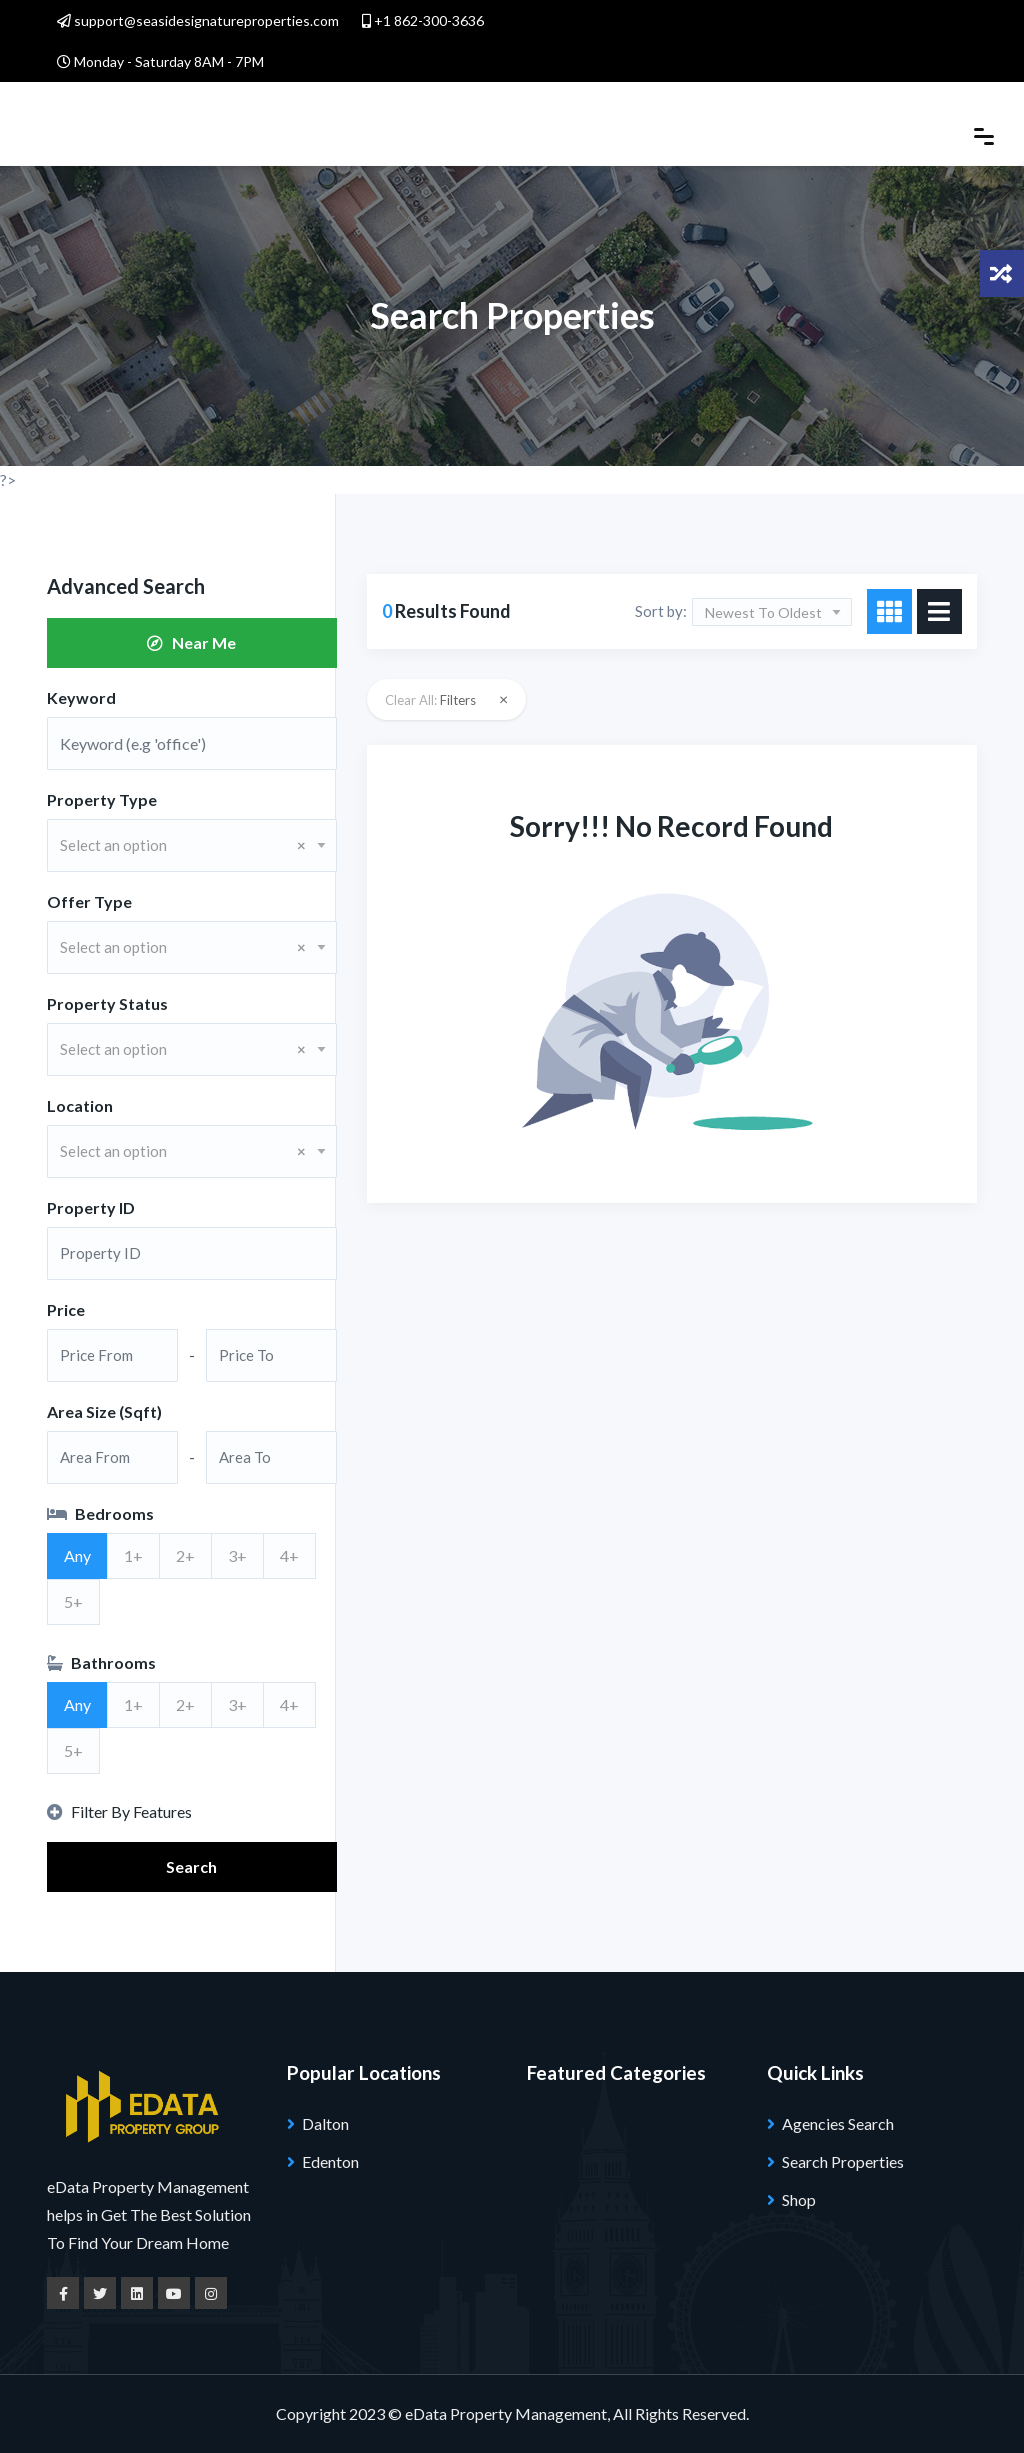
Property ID (91, 1207)
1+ (133, 1555)
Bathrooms (101, 1662)
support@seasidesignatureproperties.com (198, 20)
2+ (185, 1555)
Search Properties (843, 2161)
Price (66, 1309)
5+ (73, 1601)
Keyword (81, 697)
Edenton (330, 2161)
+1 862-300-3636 (423, 20)
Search (191, 1866)
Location (80, 1105)
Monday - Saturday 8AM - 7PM (160, 61)
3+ (237, 1555)
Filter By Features (119, 1811)
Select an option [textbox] (183, 845)
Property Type (102, 799)
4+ (289, 1555)
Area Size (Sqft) (104, 1411)
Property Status (107, 1003)
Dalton (325, 2123)
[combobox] (192, 845)
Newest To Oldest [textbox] (763, 612)
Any (77, 1555)
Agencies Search (838, 2123)
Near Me (191, 642)
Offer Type (89, 901)
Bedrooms (100, 1513)
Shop (799, 2199)
